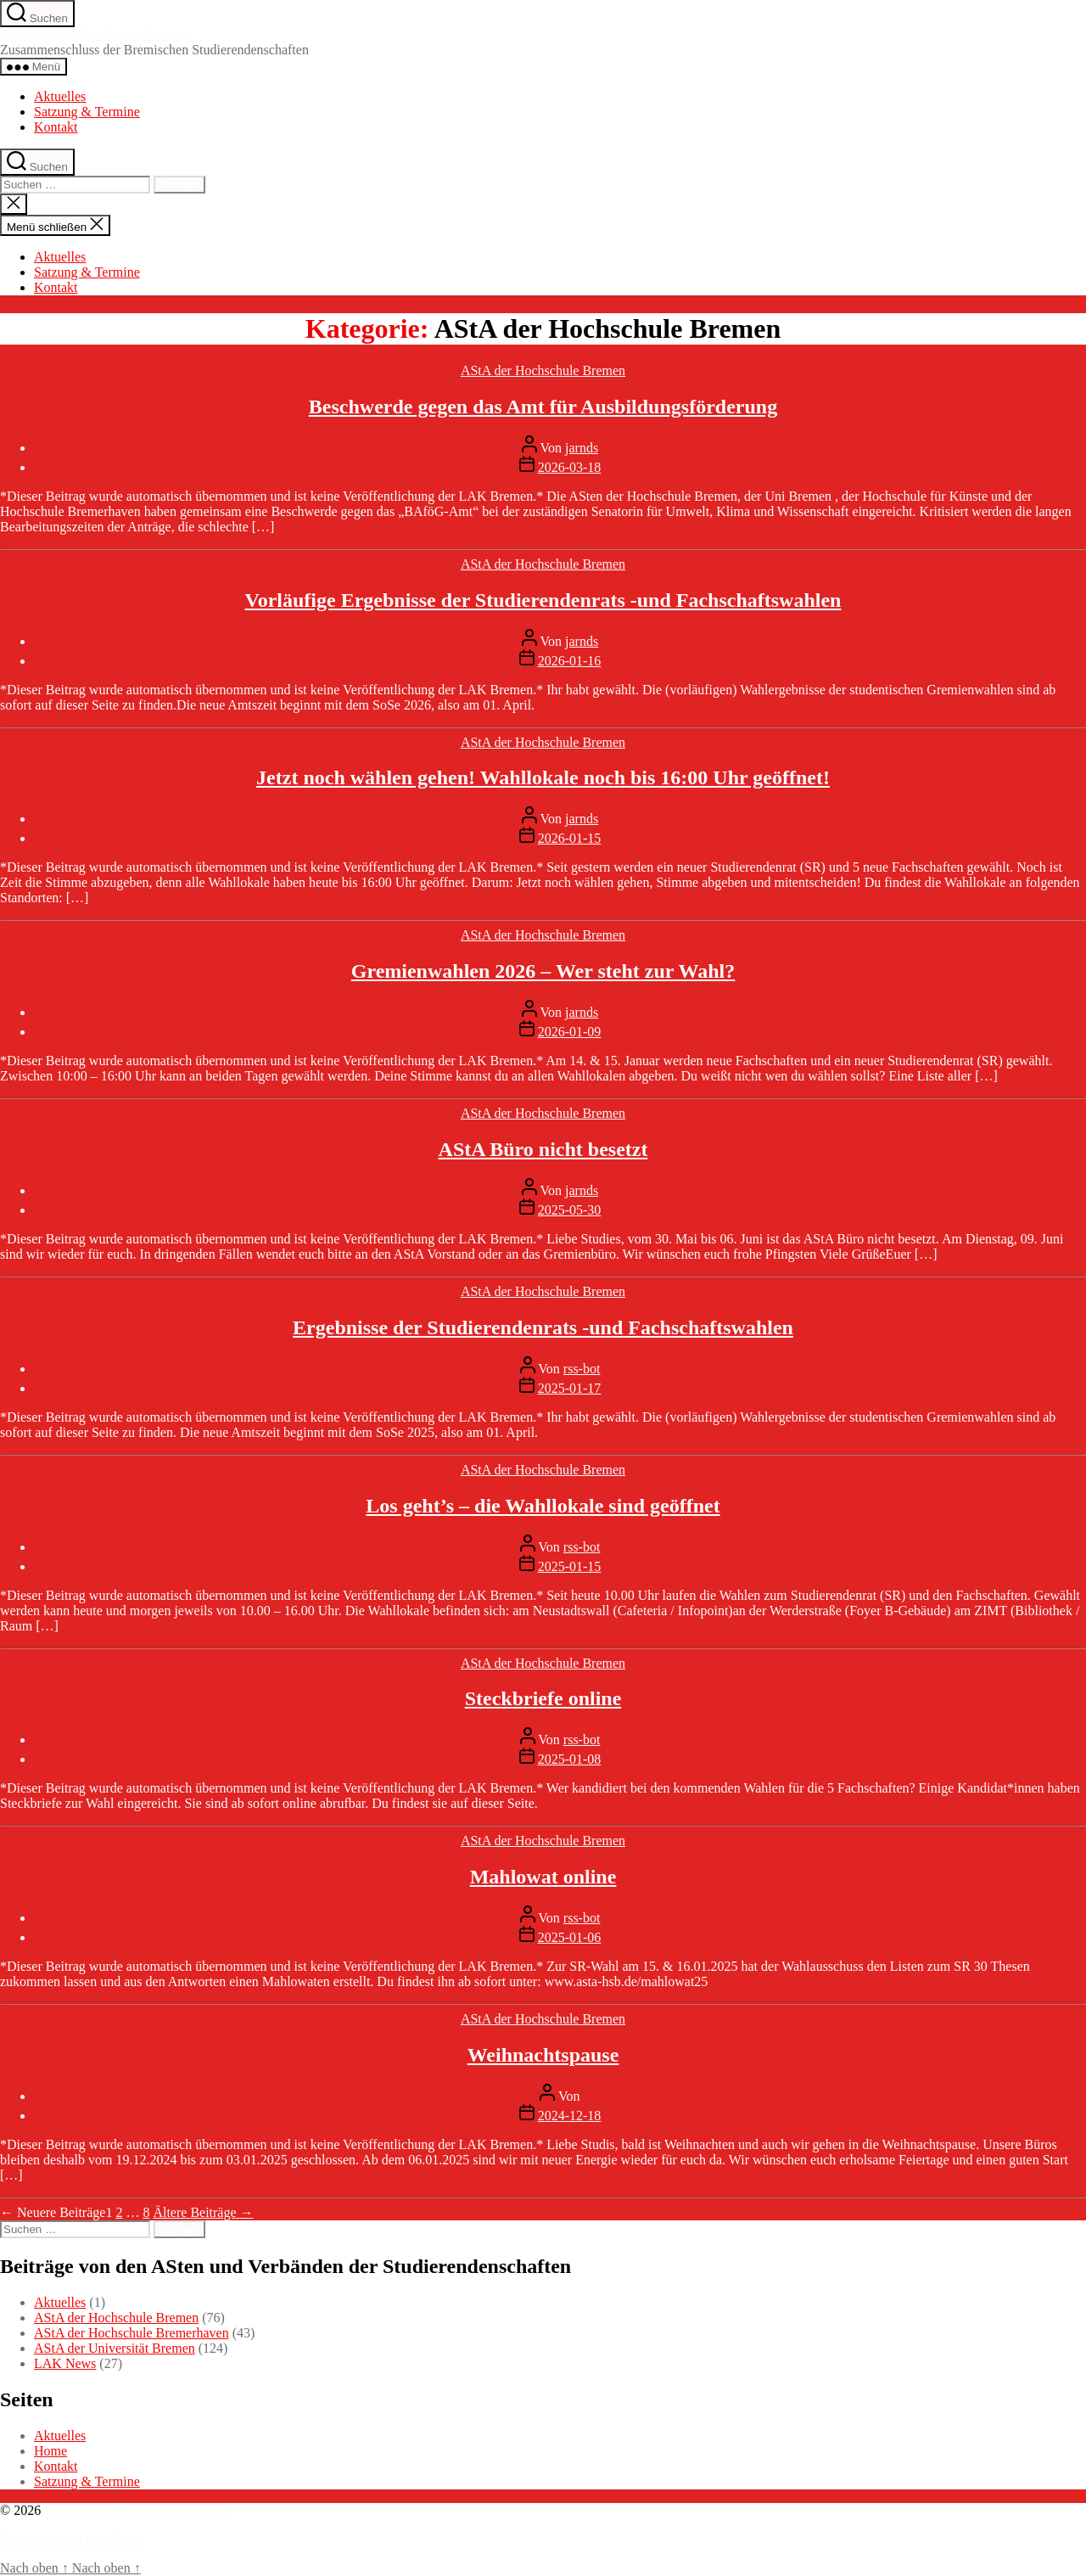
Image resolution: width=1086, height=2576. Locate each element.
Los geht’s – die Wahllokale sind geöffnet (542, 1506)
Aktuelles (60, 96)
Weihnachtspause (543, 2055)
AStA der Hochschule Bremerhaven (131, 2333)
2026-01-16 (570, 661)
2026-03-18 (570, 467)
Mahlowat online (543, 1877)
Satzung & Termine (87, 111)
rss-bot (582, 1368)
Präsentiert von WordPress (71, 2539)
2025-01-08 (570, 1759)
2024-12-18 (570, 2115)
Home (50, 2451)
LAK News (65, 2363)
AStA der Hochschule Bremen (543, 370)
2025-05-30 (570, 1210)
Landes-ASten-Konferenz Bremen (93, 34)
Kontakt (56, 127)
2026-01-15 (570, 838)
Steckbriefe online (543, 1698)
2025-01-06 (570, 1937)
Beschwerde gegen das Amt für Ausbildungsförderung (543, 407)
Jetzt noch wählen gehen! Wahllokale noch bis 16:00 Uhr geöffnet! (543, 777)
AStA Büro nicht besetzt (543, 1149)
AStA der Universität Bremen (114, 2348)
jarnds (581, 448)
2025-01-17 (570, 1388)
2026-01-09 (570, 1031)
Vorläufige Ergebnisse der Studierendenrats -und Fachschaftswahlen (543, 600)
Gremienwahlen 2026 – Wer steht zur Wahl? (543, 971)
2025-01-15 (570, 1566)
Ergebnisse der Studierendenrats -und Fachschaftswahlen (543, 1327)
